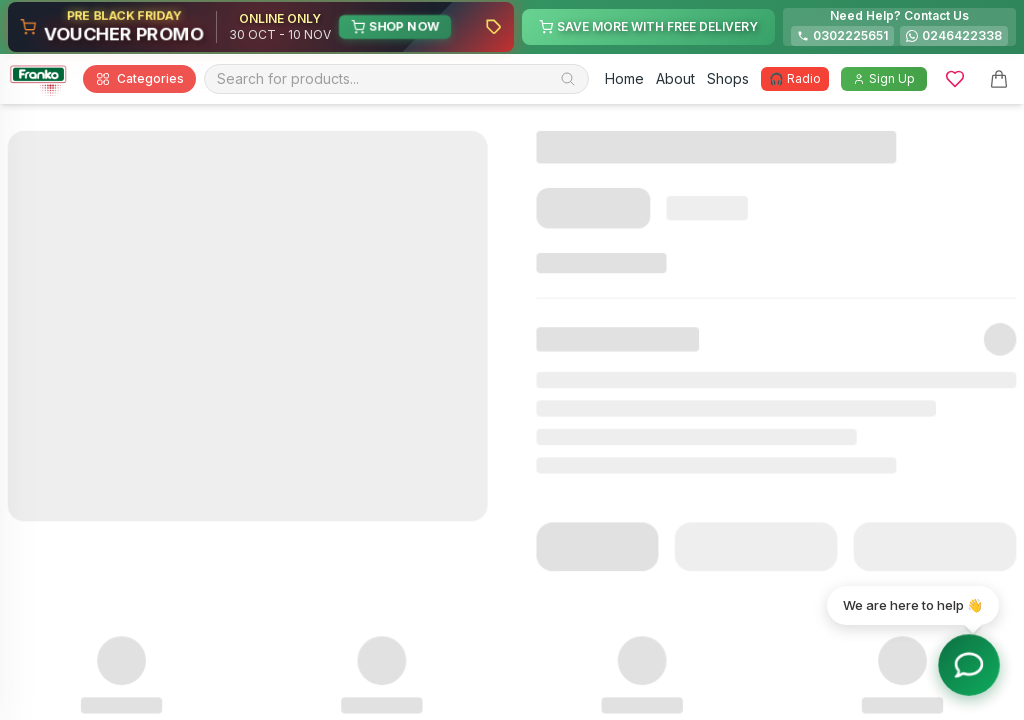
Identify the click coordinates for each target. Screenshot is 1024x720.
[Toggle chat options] (969, 665)
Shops (728, 78)
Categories (139, 79)
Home (624, 78)
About (675, 78)
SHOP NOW (395, 25)
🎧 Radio (795, 78)
